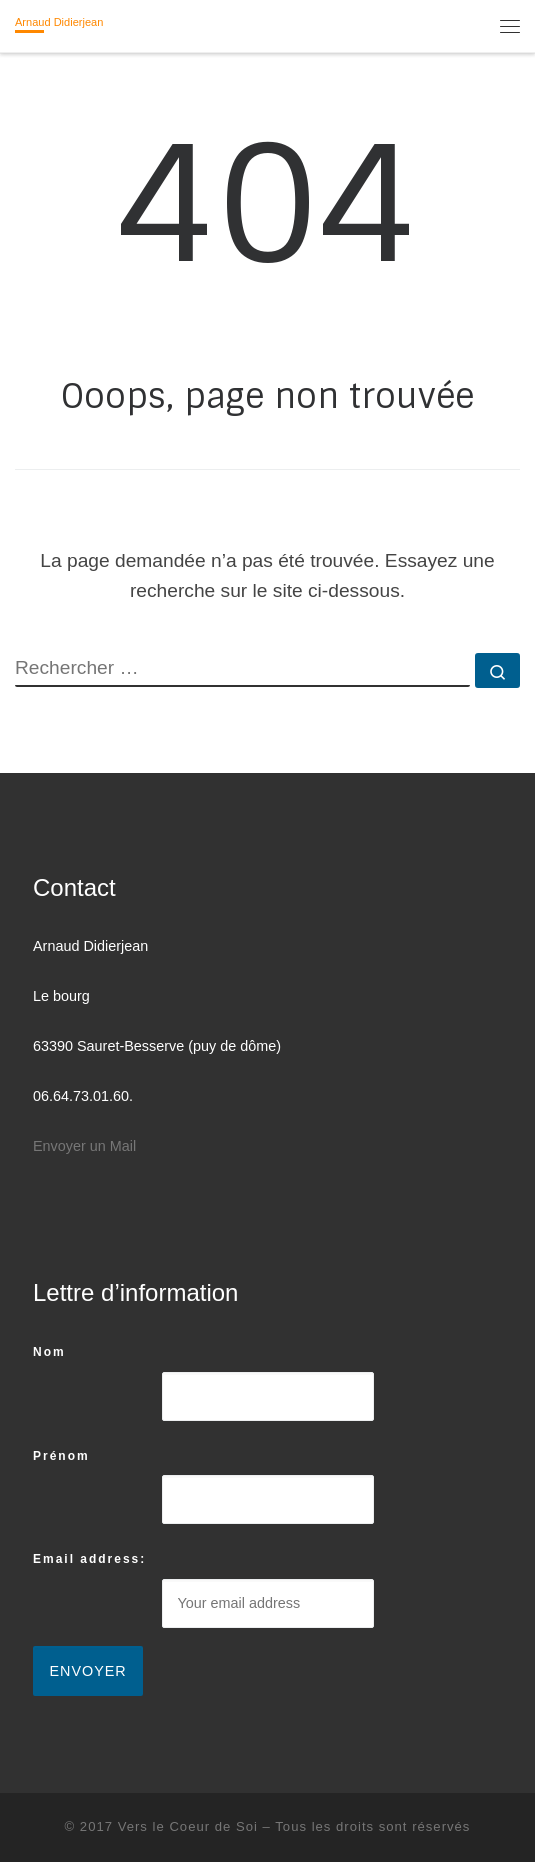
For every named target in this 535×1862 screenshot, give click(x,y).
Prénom (61, 1456)
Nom (49, 1352)
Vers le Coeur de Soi (188, 1826)
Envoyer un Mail (84, 1146)
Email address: (89, 1559)
